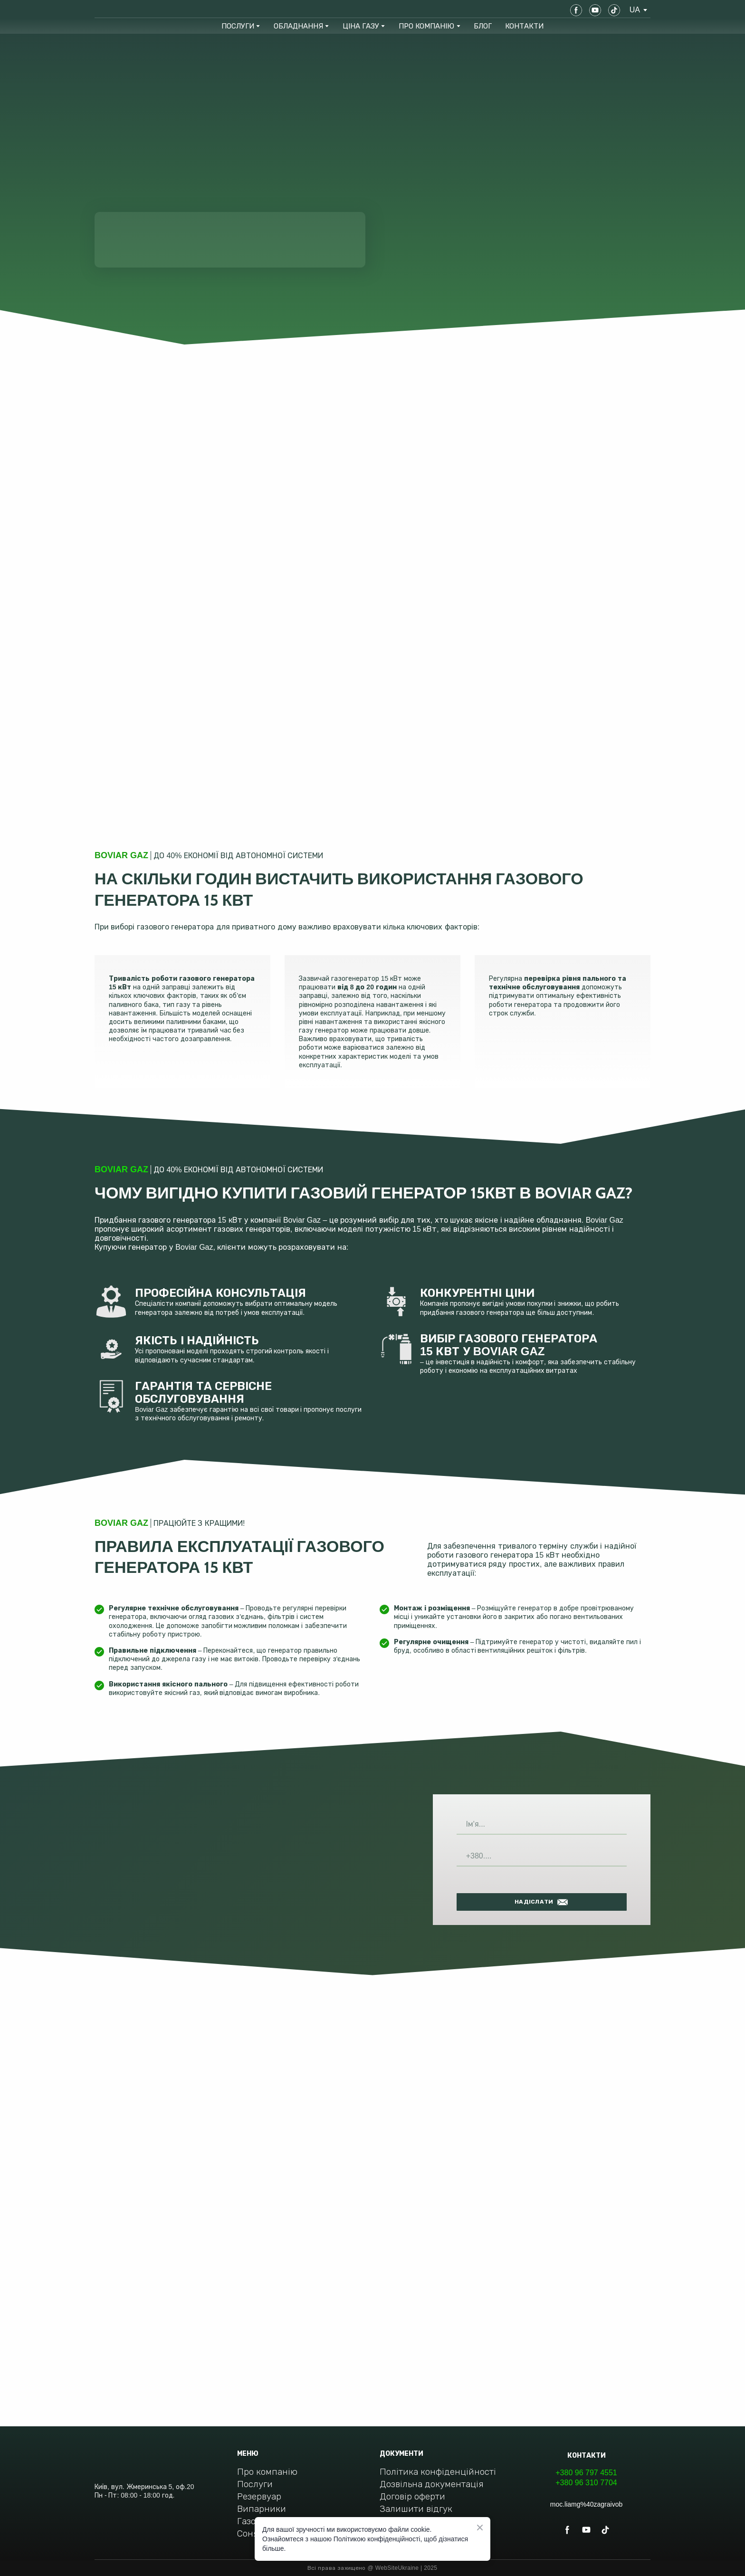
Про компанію (267, 2472)
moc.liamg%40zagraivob (586, 2504)
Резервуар (259, 2496)
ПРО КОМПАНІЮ (426, 26)
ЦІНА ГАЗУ (361, 26)
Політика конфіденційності (438, 2472)
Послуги (255, 2484)
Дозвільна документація (432, 2484)
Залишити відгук (416, 2509)
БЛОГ (483, 26)
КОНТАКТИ (524, 26)
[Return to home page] (128, 10)
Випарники (261, 2509)
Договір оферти (412, 2496)
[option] (635, 10)
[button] (576, 10)
